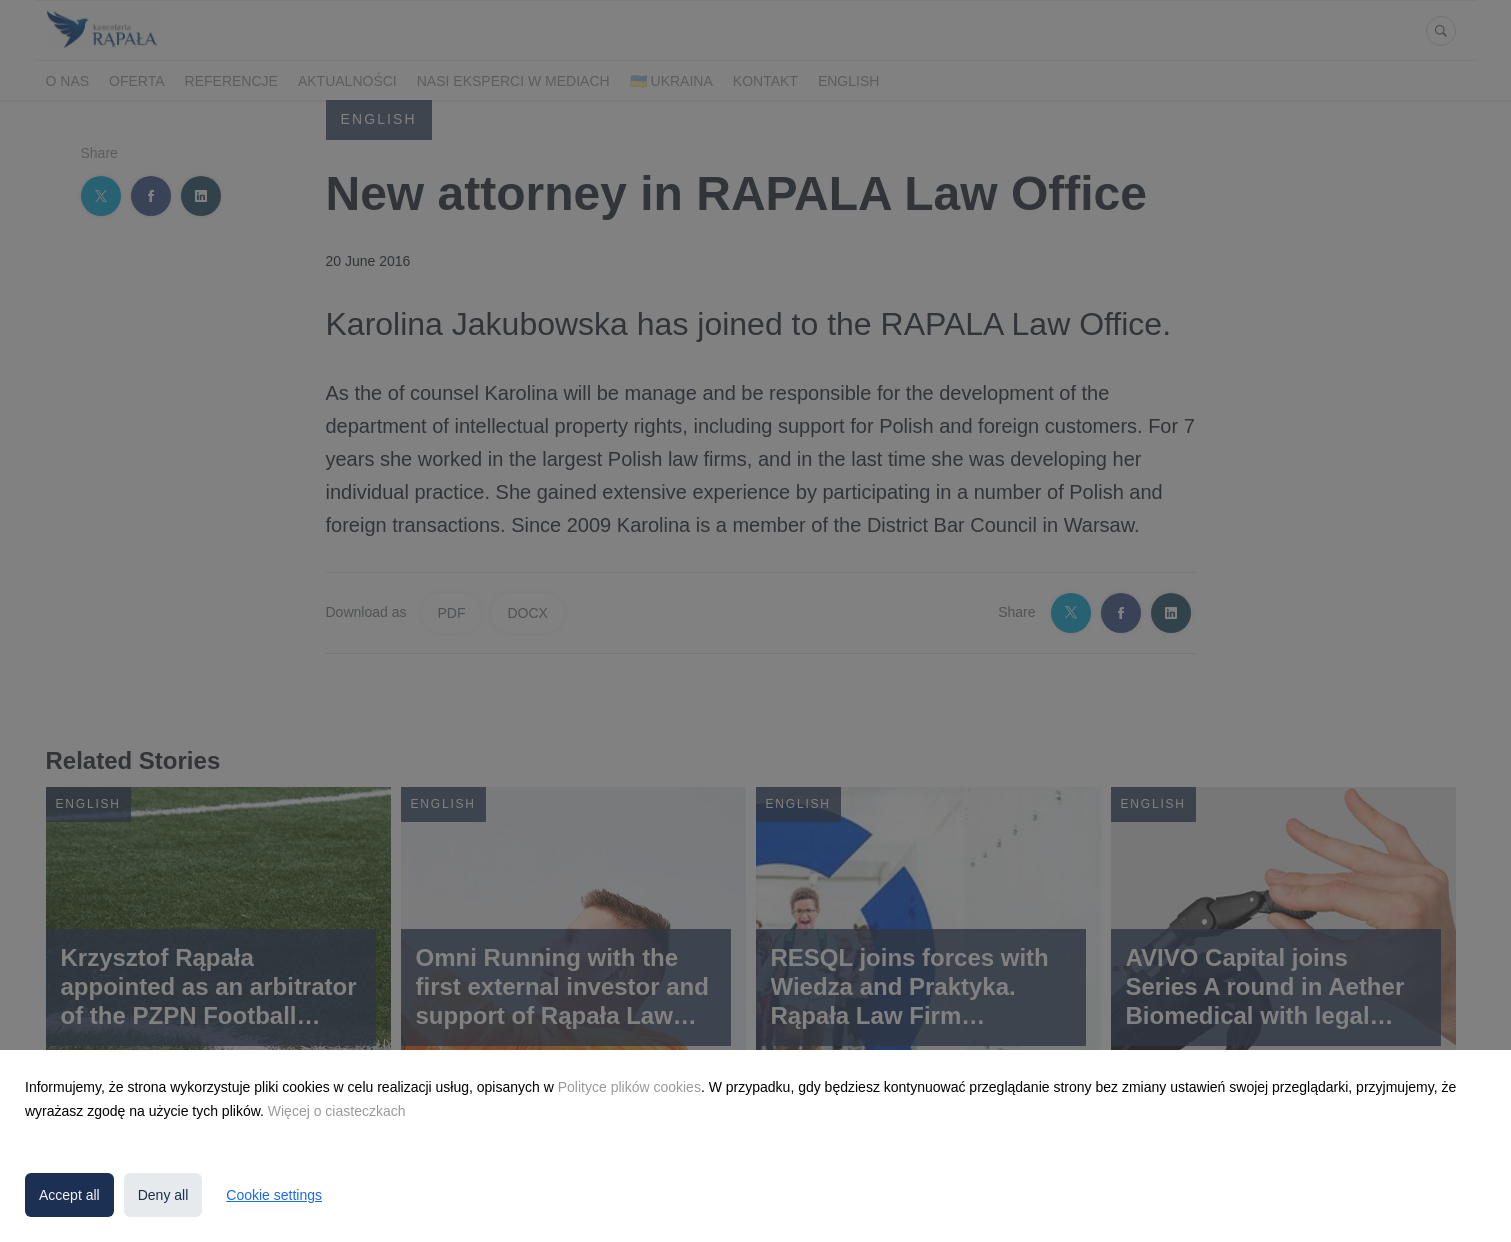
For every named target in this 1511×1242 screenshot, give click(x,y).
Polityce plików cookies (629, 1087)
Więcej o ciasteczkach (337, 1111)
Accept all (69, 1195)
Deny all (163, 1195)
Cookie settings (274, 1195)
